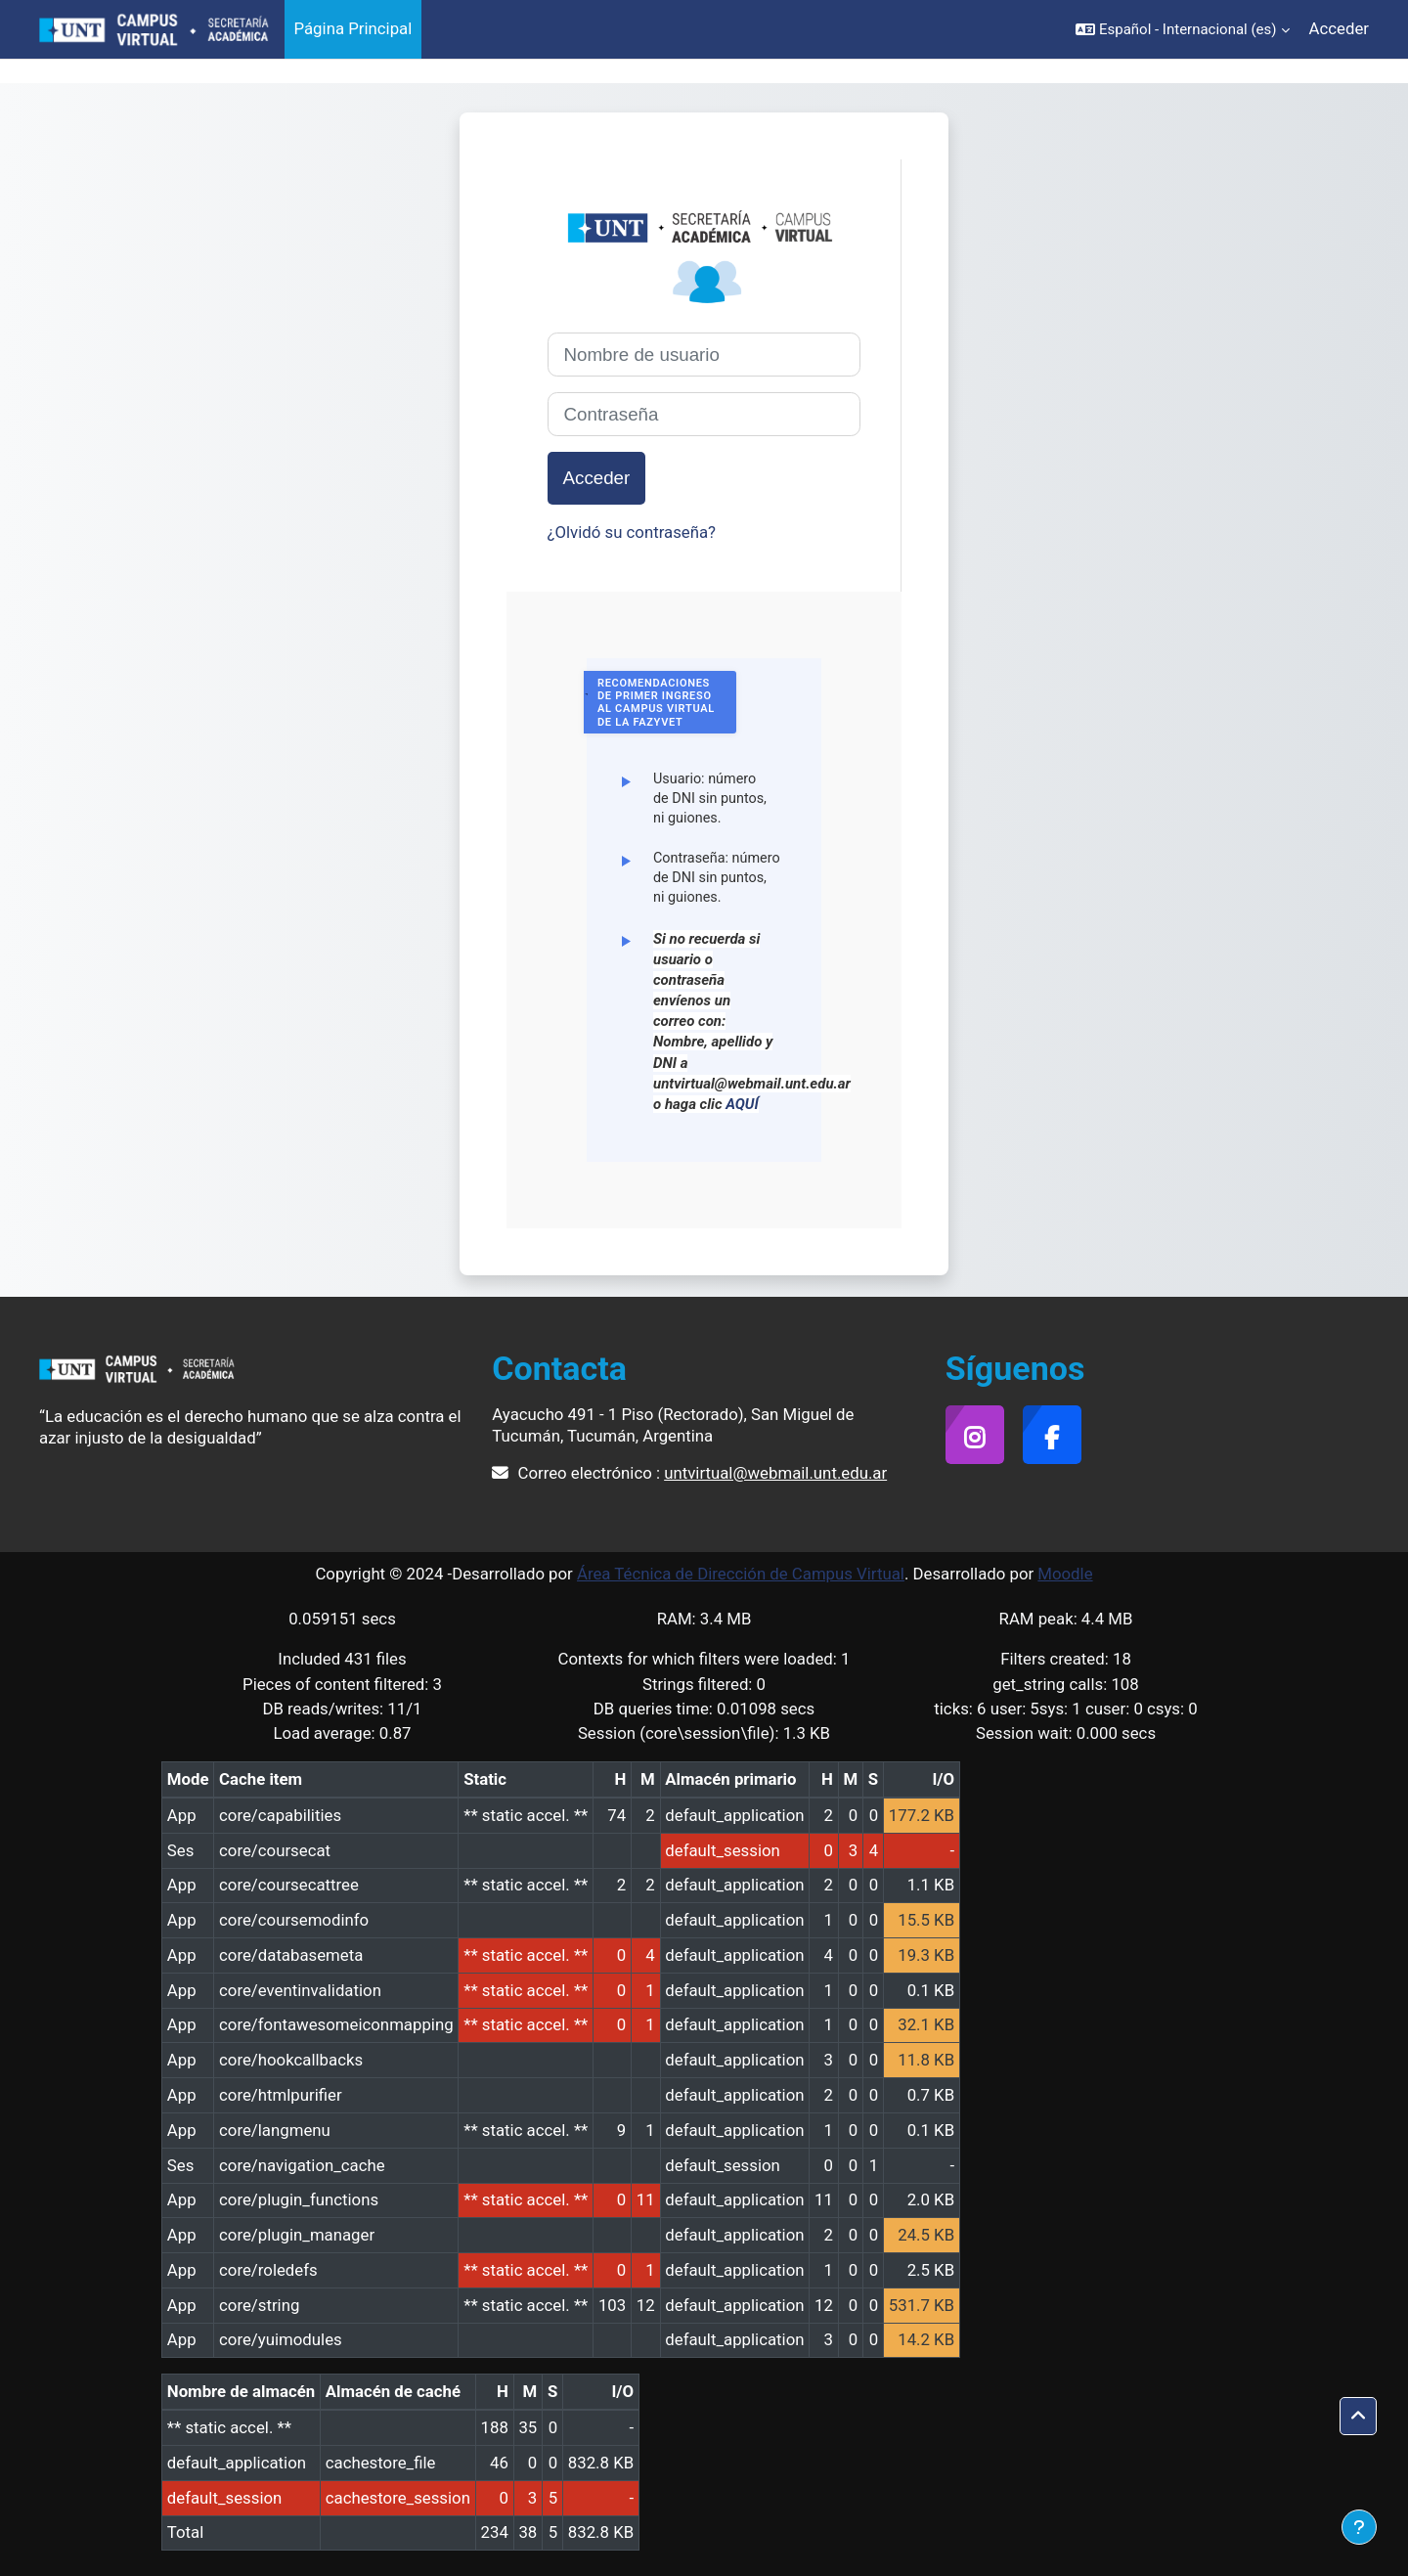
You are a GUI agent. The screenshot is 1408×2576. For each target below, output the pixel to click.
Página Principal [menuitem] (353, 28)
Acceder (1339, 28)
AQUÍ (742, 1104)
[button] (1182, 29)
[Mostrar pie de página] (1359, 2527)
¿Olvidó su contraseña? (632, 532)
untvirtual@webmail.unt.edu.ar (775, 1473)
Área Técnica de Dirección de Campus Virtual (740, 1573)
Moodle (1064, 1573)
